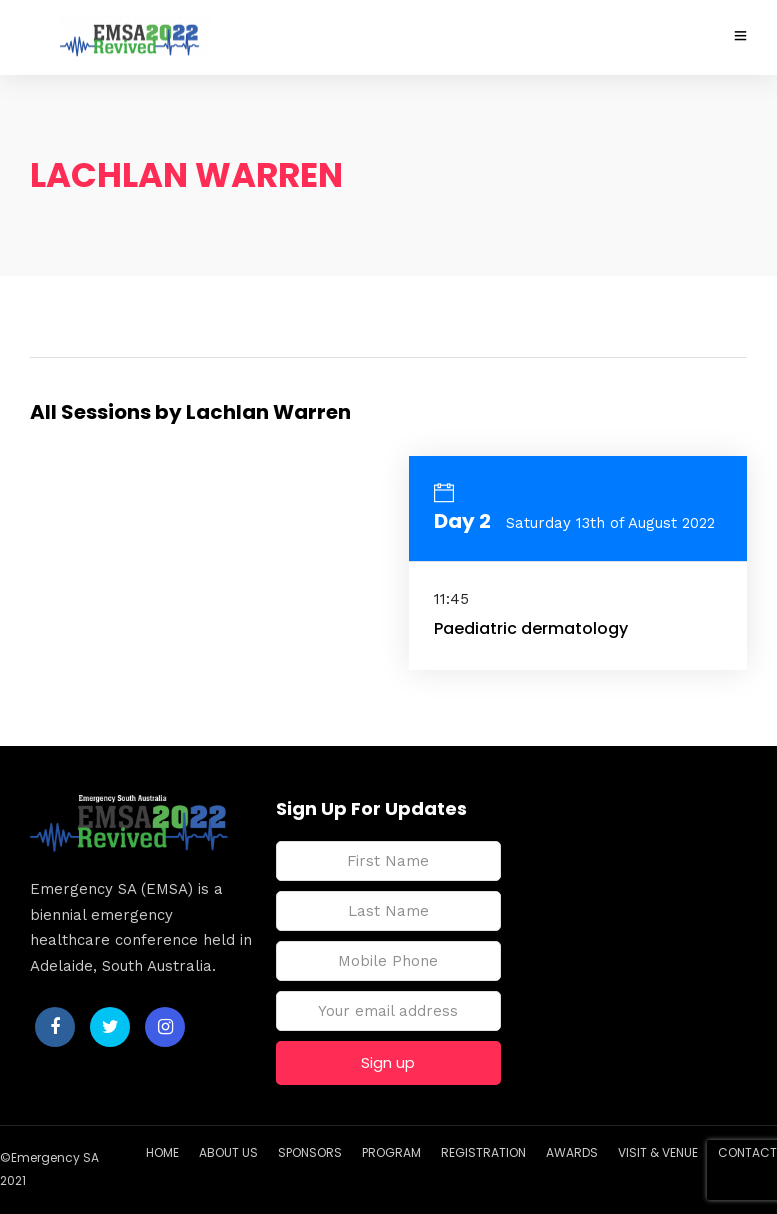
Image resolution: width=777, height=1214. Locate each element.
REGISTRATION (483, 1152)
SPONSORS (310, 1152)
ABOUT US (228, 1152)
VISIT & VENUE (658, 1152)
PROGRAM (391, 1152)
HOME (162, 1152)
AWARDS (572, 1152)
